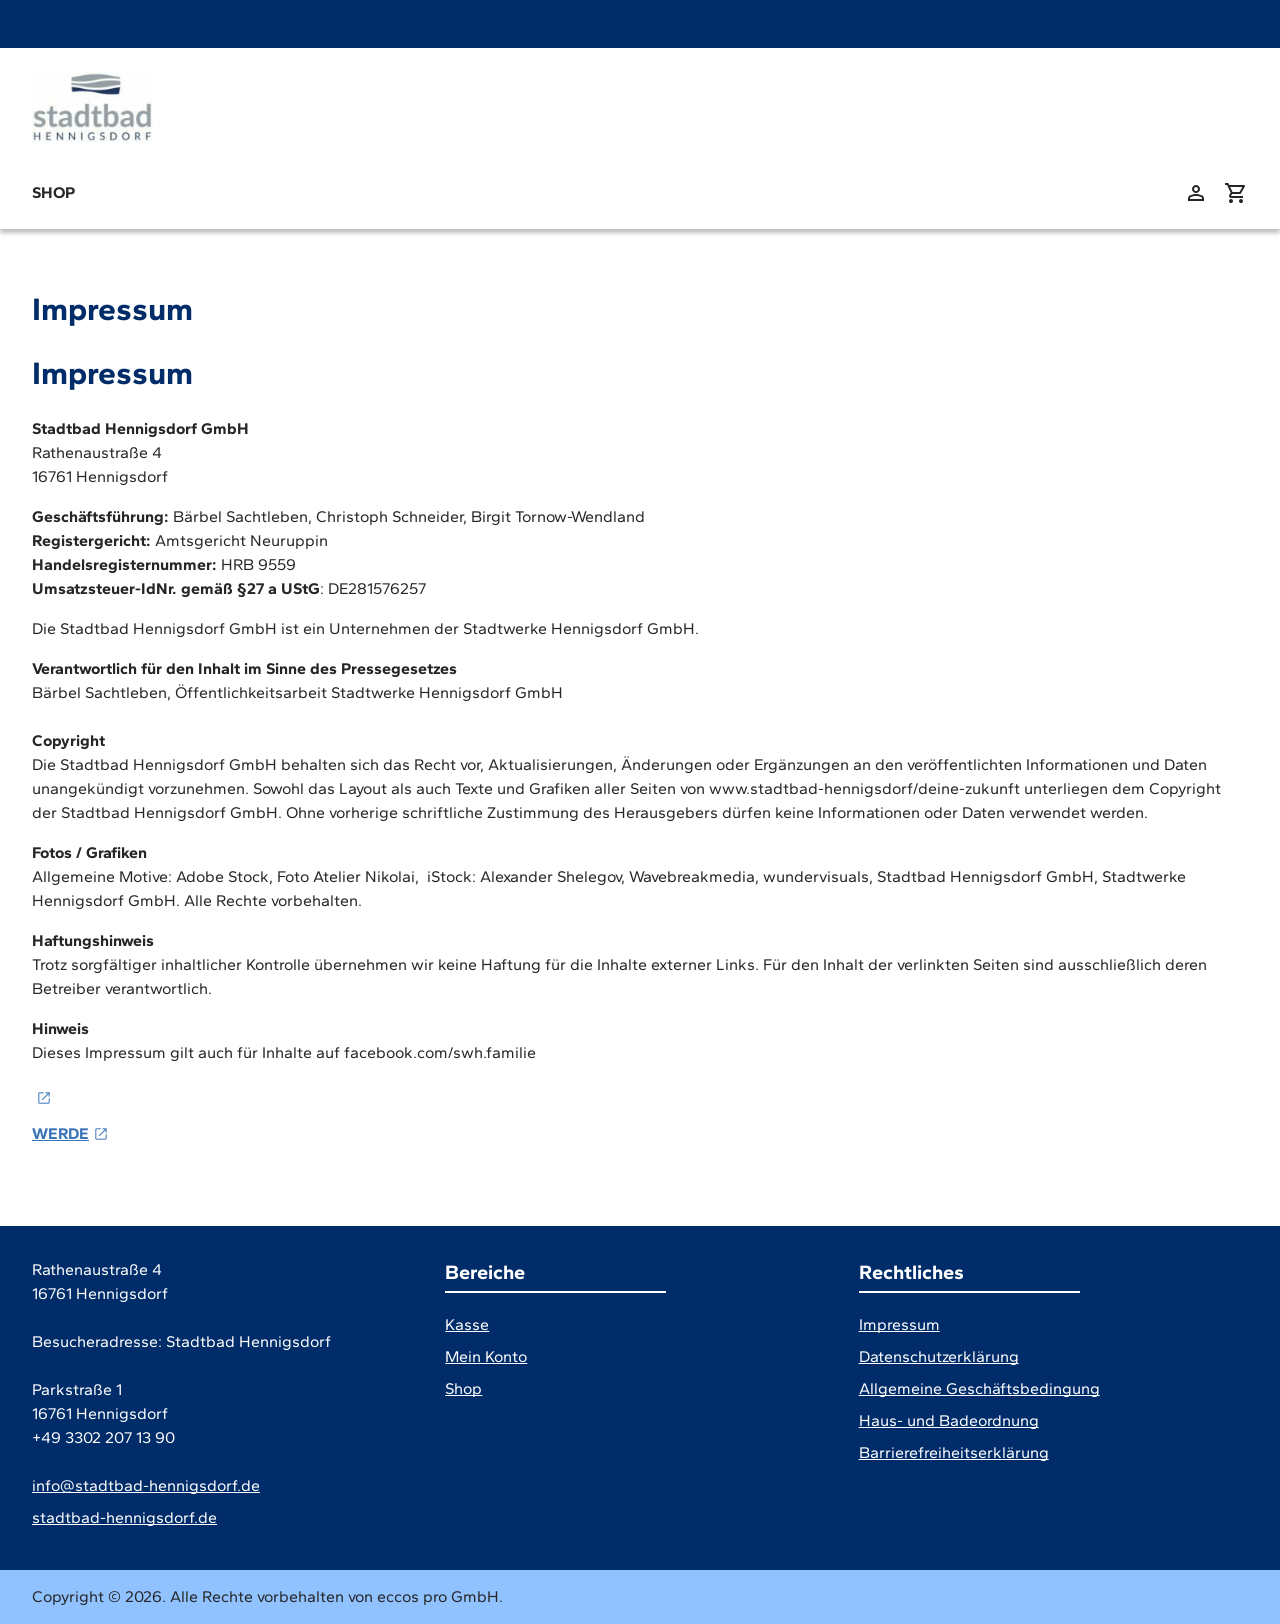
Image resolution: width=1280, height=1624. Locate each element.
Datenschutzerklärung (939, 1356)
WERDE (60, 1133)
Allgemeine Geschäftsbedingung (979, 1388)
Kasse (467, 1324)
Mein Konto (486, 1356)
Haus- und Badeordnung (949, 1420)
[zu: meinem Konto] (1196, 193)
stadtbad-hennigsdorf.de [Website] (124, 1517)
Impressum (899, 1324)
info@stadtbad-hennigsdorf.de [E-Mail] (146, 1485)
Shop (53, 192)
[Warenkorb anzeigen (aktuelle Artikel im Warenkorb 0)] (1236, 193)
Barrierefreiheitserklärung (954, 1452)
